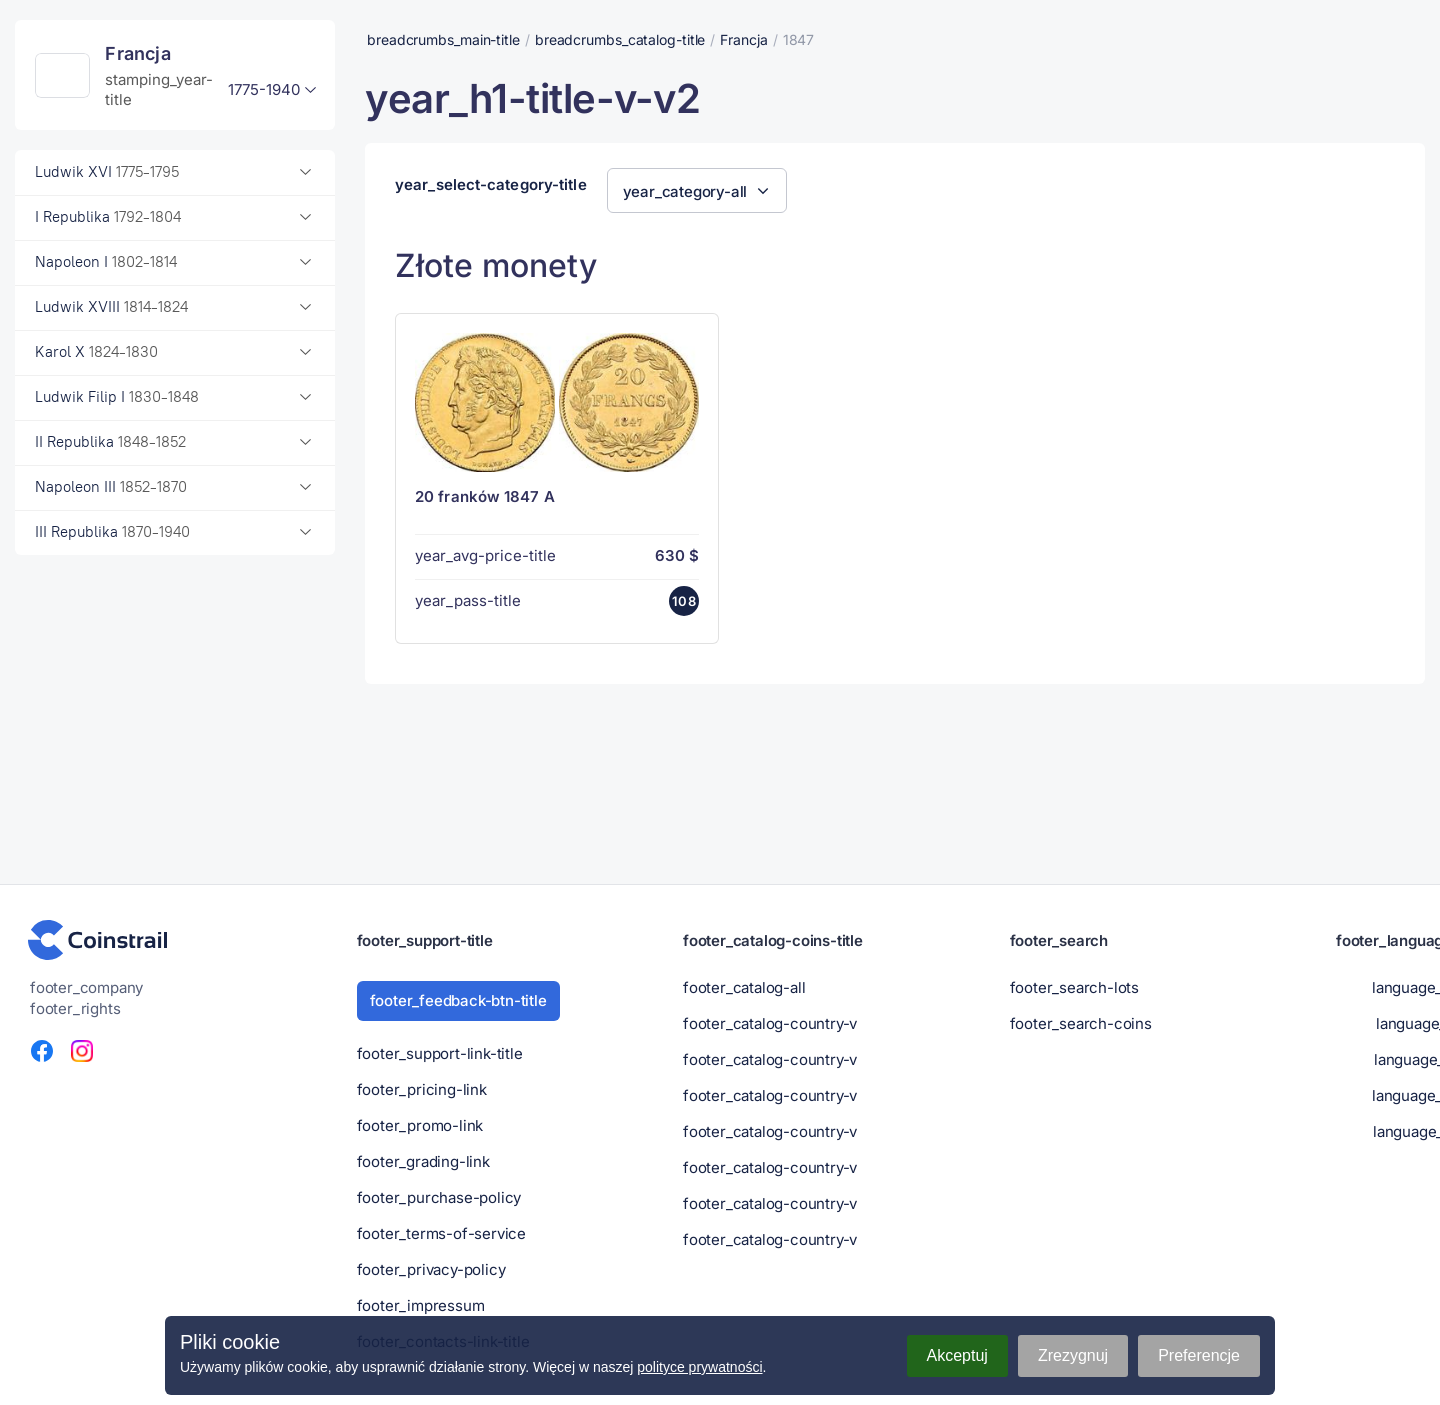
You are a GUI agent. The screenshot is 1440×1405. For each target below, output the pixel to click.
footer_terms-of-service (441, 1233)
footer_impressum (421, 1305)
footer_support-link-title (440, 1053)
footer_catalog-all (744, 987)
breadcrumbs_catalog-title (620, 39)
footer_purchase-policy (439, 1197)
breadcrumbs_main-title (443, 39)
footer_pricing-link (422, 1089)
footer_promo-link (420, 1125)
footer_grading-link (423, 1161)
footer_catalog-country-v (770, 1023)
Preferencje (1199, 1355)
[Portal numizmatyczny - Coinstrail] (98, 940)
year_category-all (685, 191)
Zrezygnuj (1073, 1355)
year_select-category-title (491, 185)
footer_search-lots (1074, 987)
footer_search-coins (1081, 1023)
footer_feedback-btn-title (458, 1000)
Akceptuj (957, 1355)
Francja (743, 39)
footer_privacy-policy (431, 1269)
